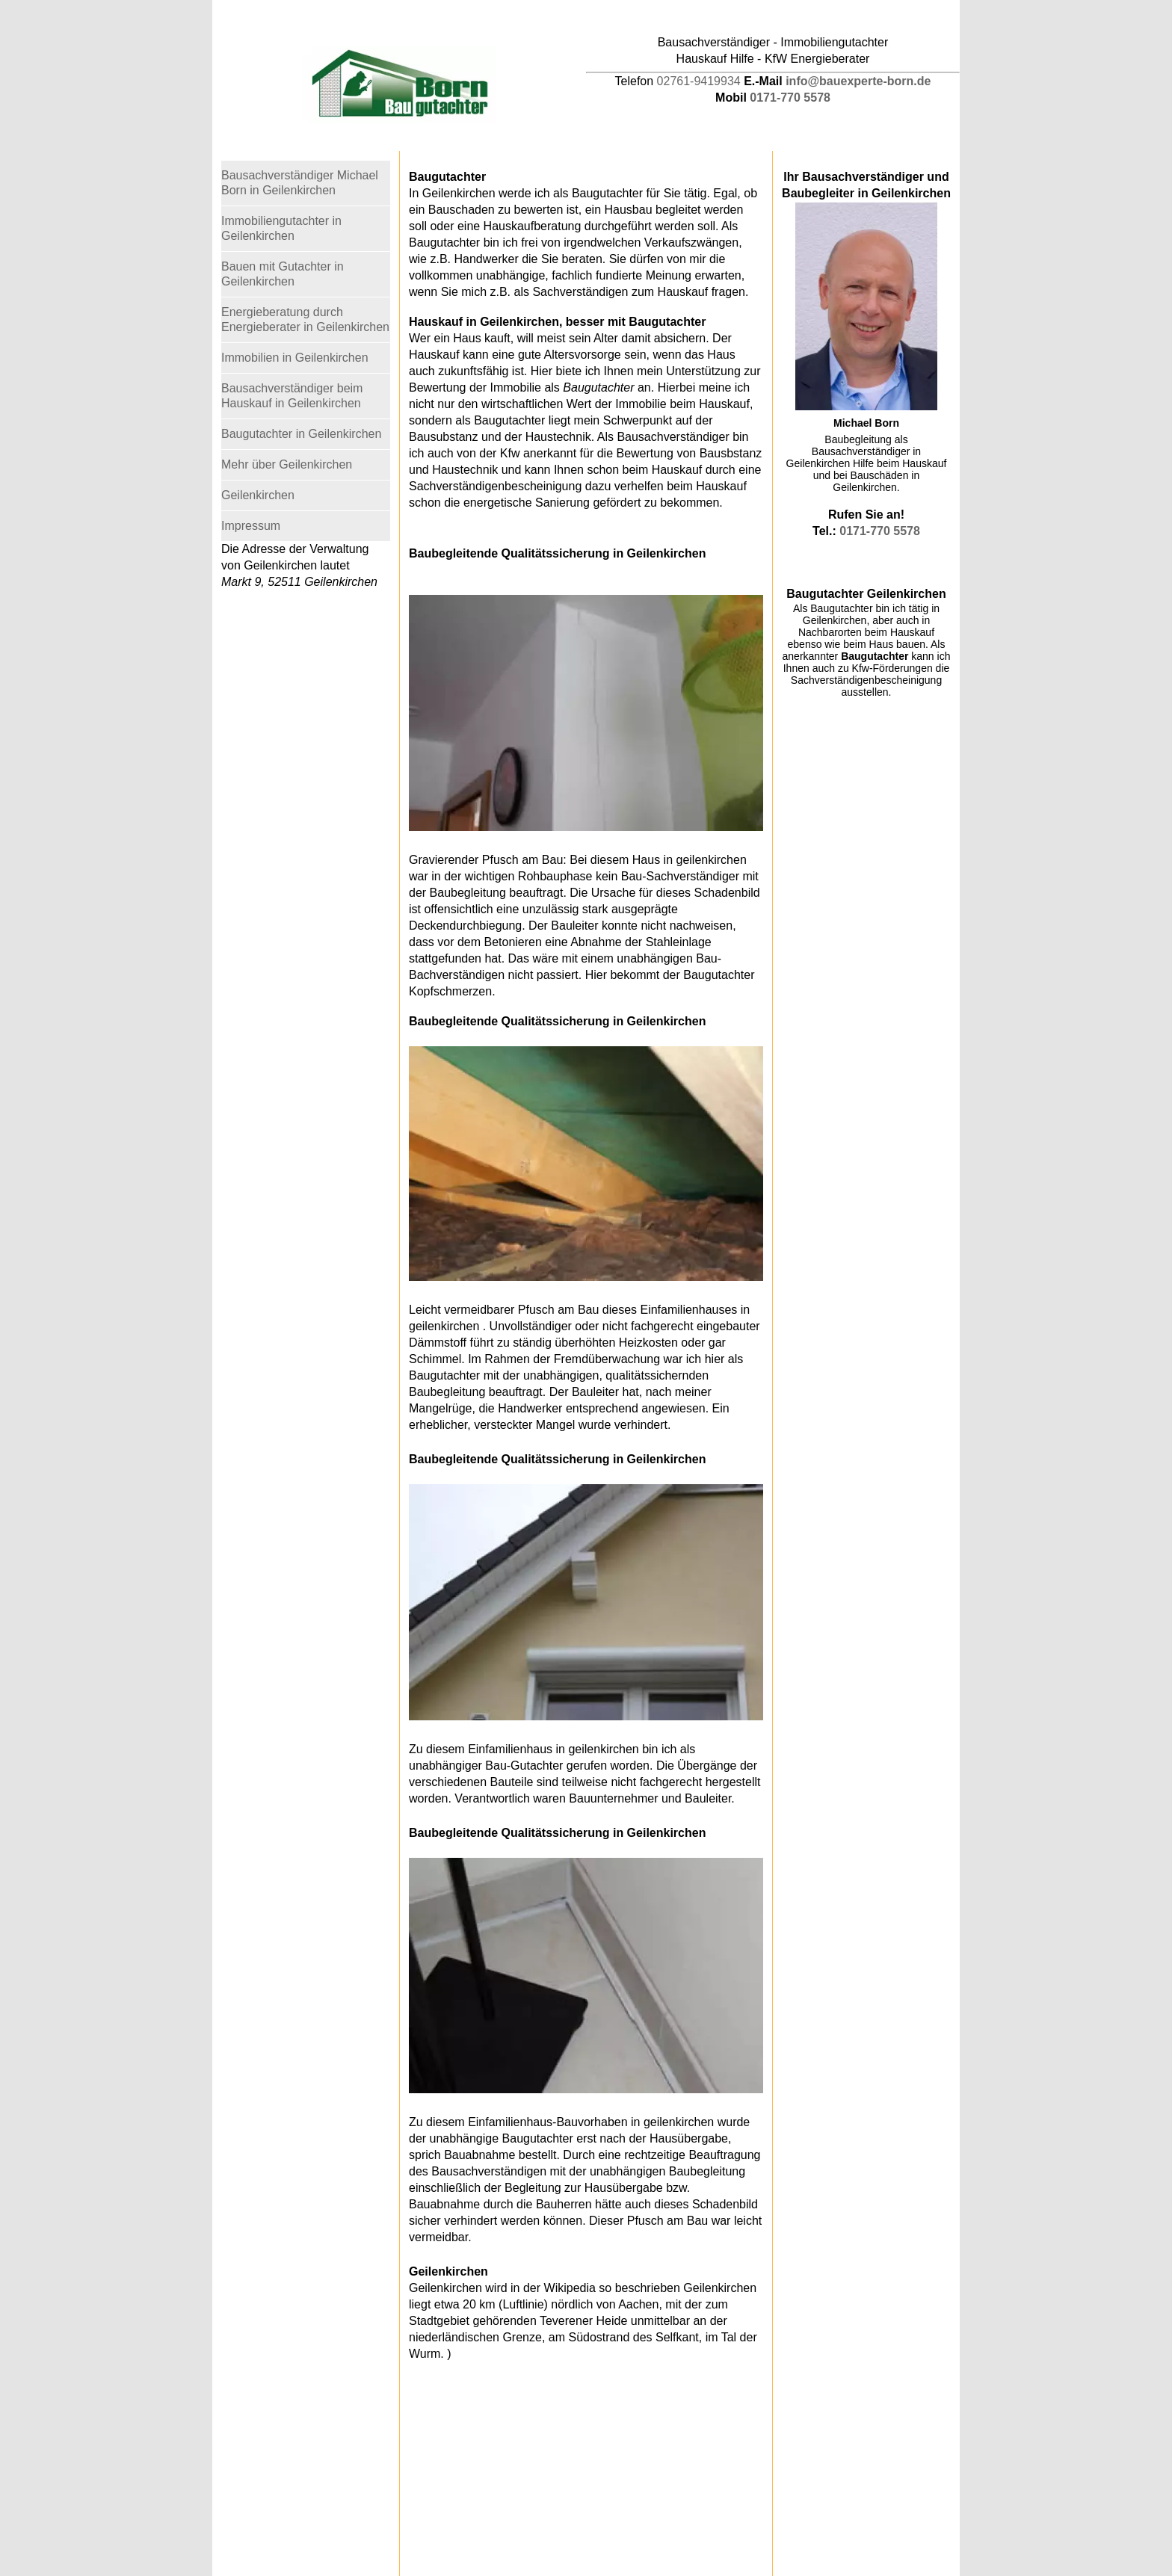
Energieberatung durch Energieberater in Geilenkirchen (305, 319)
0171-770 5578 (790, 97)
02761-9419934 (699, 81)
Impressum (250, 525)
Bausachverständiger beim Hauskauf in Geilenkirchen (292, 396)
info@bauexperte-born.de (858, 81)
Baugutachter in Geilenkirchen (301, 433)
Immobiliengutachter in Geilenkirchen (281, 228)
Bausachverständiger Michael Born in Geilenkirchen (299, 183)
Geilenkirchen (257, 495)
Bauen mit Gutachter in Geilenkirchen (282, 274)
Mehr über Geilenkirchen (286, 464)
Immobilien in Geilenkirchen (294, 357)
